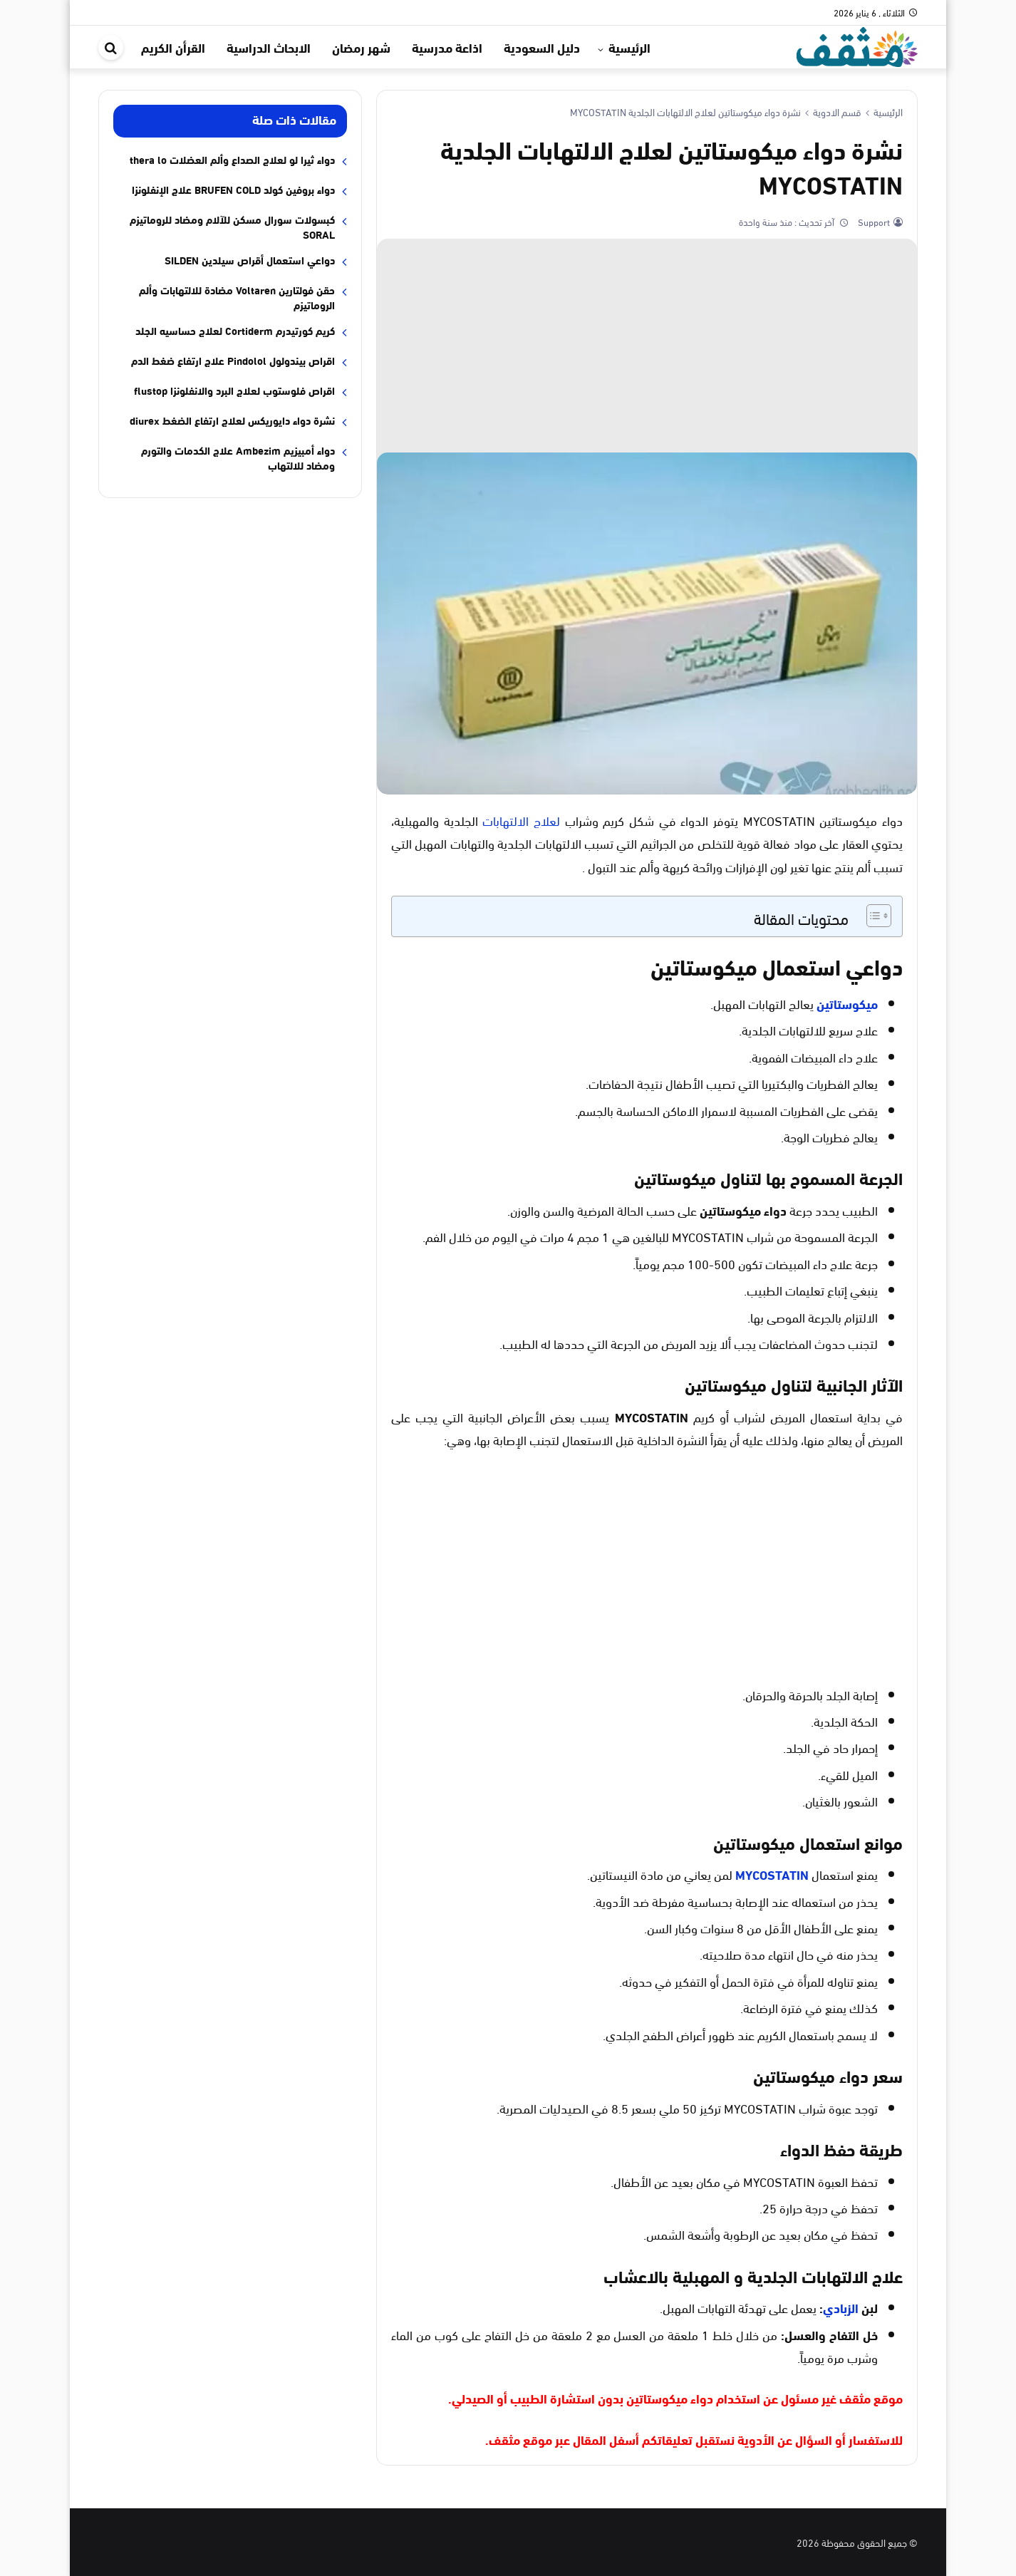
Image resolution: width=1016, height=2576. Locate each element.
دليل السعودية (542, 47)
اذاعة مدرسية (447, 47)
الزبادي (841, 2307)
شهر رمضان (361, 47)
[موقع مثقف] (857, 44)
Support (873, 221)
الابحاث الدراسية (269, 47)
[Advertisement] (647, 345)
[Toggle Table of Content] (872, 916)
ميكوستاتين (847, 1003)
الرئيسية (629, 47)
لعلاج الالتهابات (521, 820)
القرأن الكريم (173, 47)
